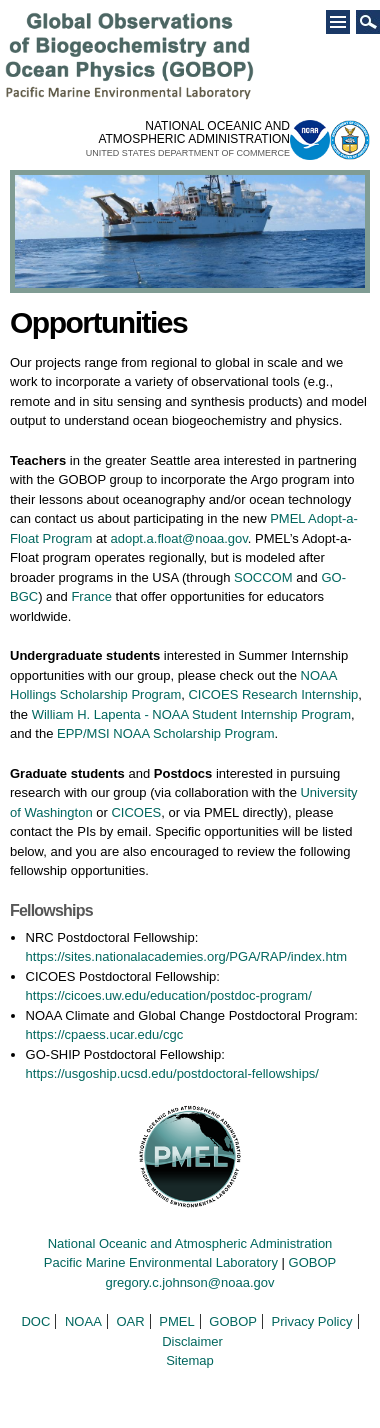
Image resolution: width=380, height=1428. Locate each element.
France (91, 596)
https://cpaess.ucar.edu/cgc (105, 1034)
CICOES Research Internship (273, 694)
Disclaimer (192, 1341)
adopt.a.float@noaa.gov (178, 538)
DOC (35, 1321)
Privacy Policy (312, 1321)
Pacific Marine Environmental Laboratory (161, 1262)
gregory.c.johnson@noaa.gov (189, 1282)
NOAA (83, 1321)
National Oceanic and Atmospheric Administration (190, 1243)
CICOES (136, 812)
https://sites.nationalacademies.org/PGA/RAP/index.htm (187, 956)
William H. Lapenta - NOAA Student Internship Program (191, 714)
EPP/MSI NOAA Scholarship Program (165, 733)
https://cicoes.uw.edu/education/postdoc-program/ (169, 995)
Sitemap (190, 1360)
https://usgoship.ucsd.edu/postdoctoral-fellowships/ (172, 1073)
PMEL (176, 1321)
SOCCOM (263, 577)
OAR (130, 1321)
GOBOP (313, 1262)
